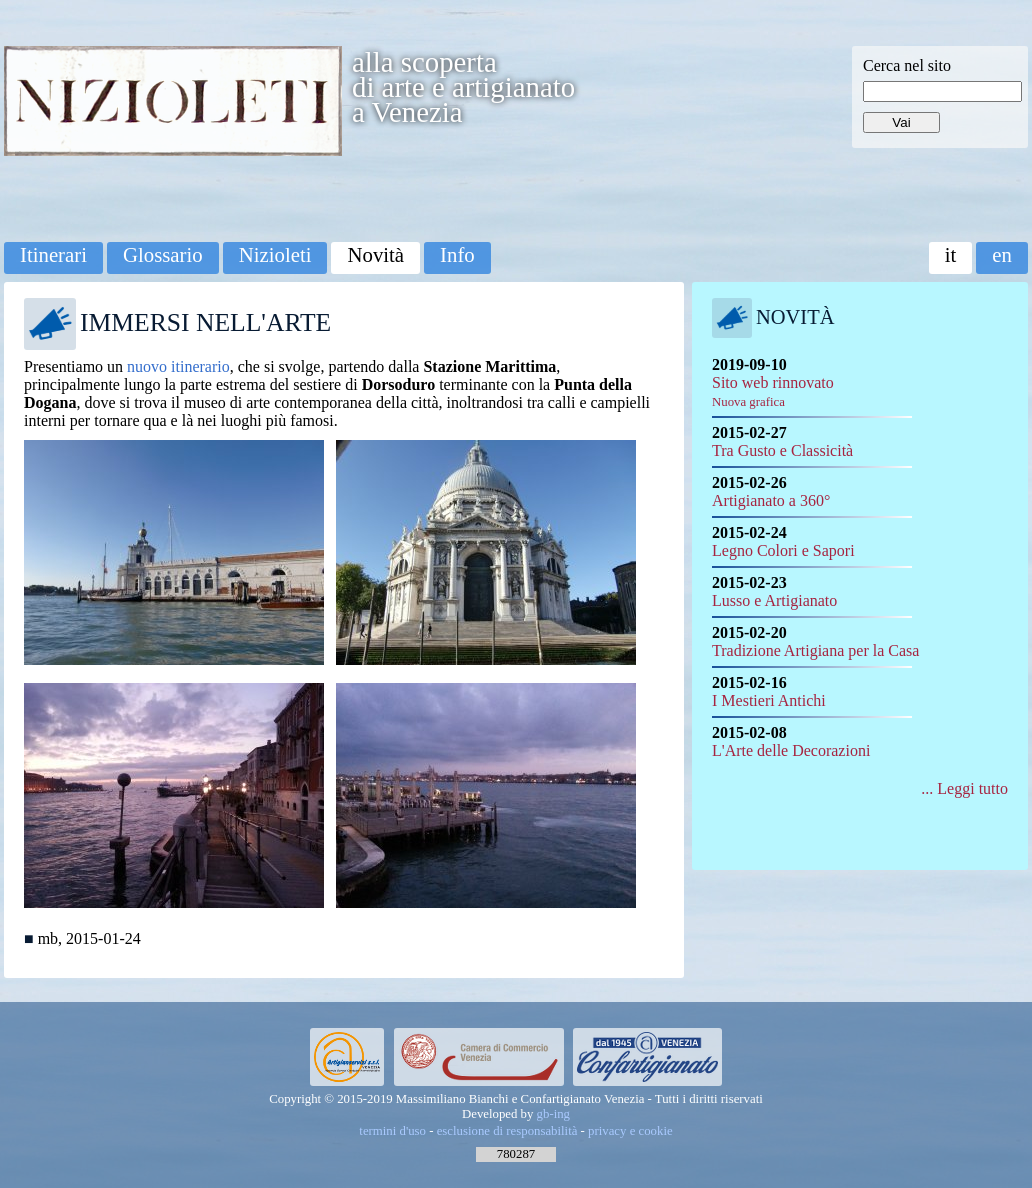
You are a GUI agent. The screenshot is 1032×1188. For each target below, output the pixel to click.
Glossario (163, 254)
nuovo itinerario (178, 366)
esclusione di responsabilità (507, 1131)
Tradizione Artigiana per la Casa (815, 650)
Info (457, 254)
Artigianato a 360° (771, 500)
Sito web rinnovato (773, 391)
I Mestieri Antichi (769, 700)
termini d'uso (392, 1131)
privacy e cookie (630, 1131)
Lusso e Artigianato (774, 600)
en (1002, 254)
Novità (375, 254)
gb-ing (553, 1114)
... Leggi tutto (964, 788)
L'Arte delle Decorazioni (791, 750)
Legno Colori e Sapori (783, 550)
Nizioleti (275, 254)
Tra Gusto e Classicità (782, 450)
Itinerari (53, 254)
